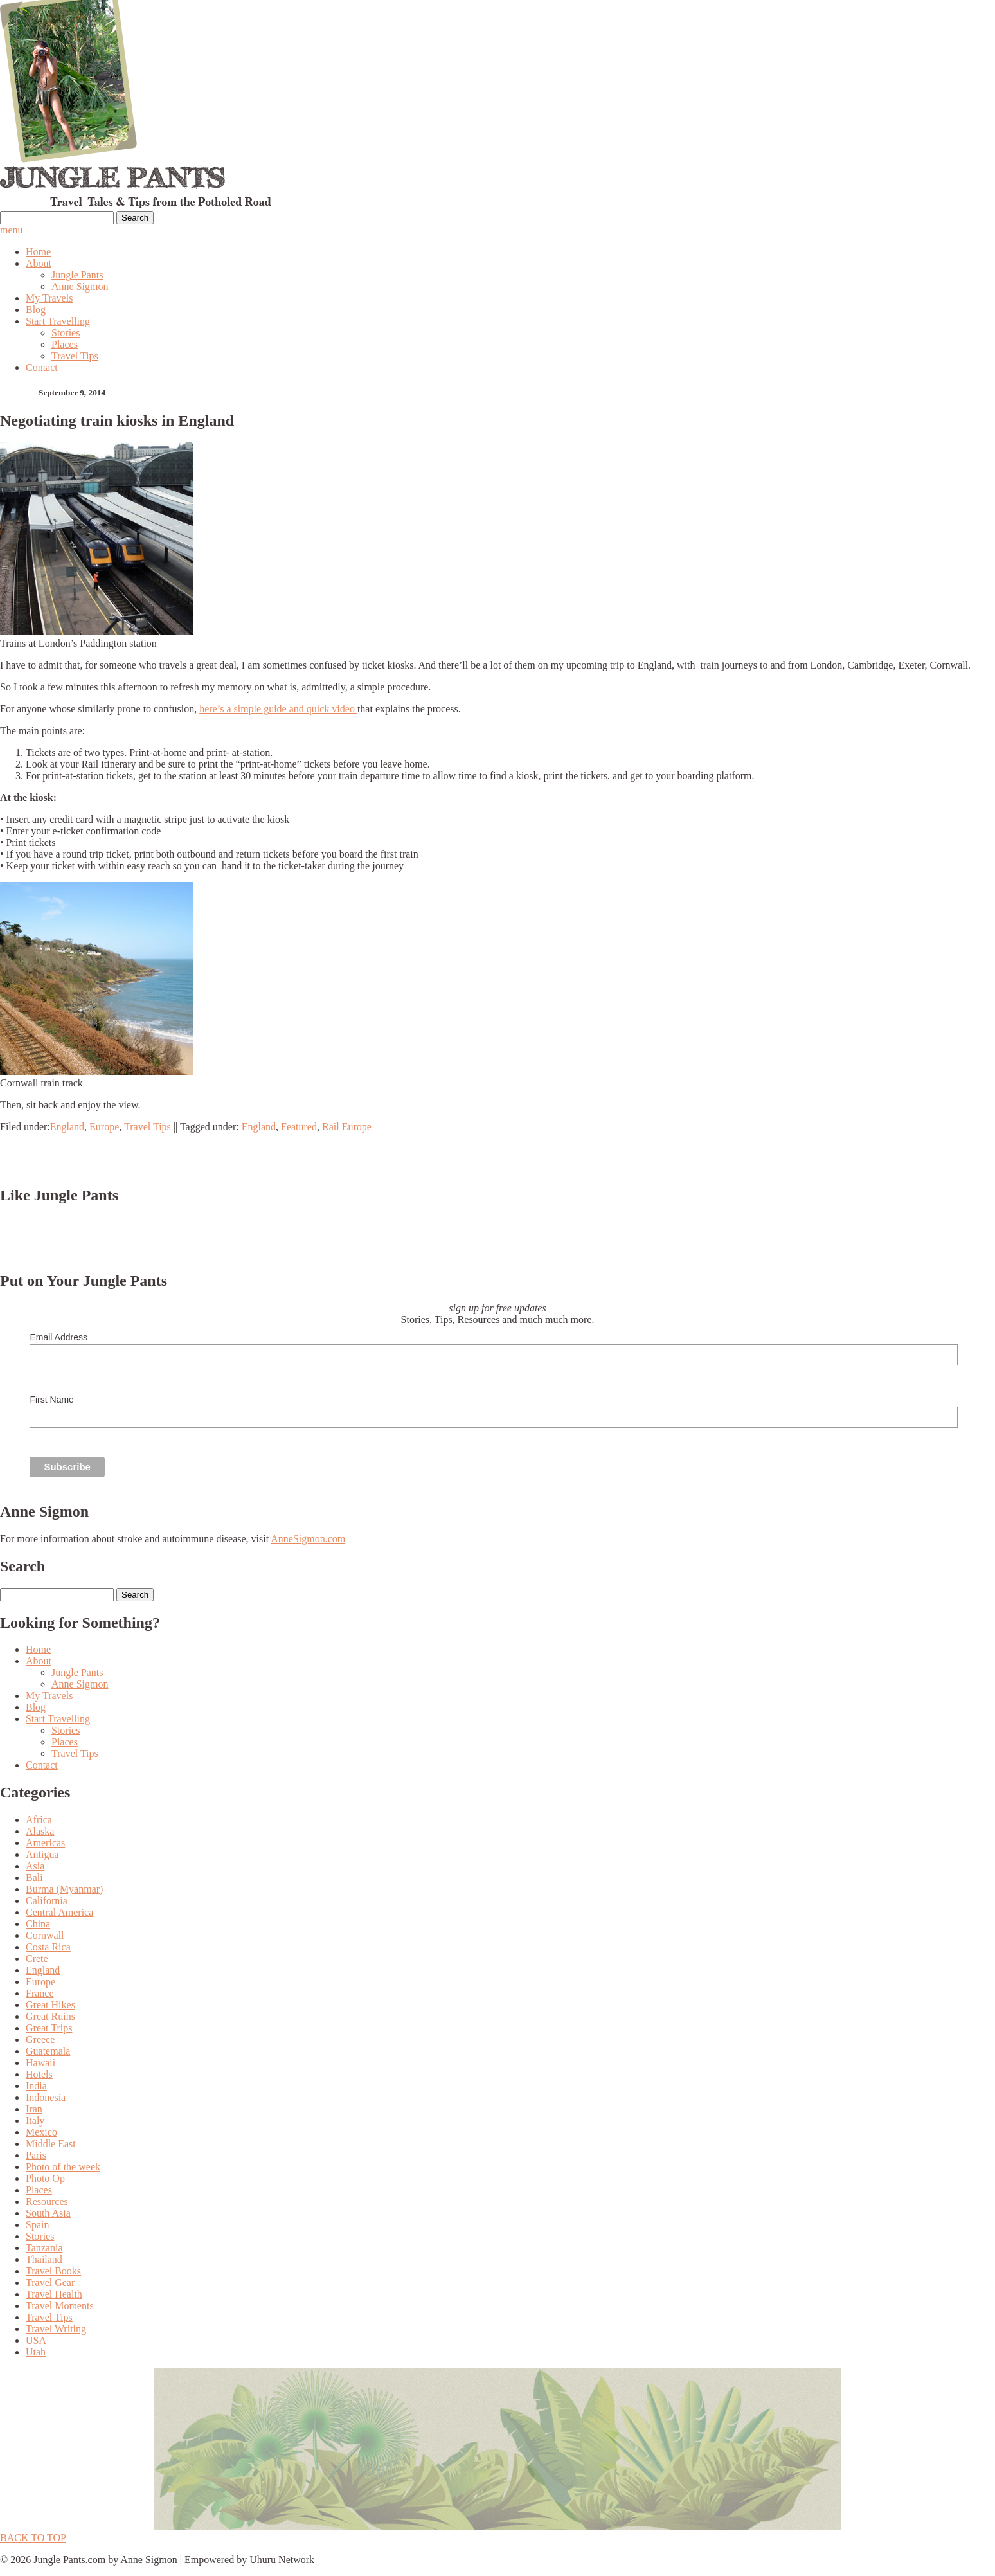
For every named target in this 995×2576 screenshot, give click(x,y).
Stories (65, 332)
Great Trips (49, 2027)
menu (11, 229)
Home (38, 251)
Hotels (39, 2074)
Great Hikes (50, 2004)
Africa (39, 1819)
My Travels (49, 298)
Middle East (51, 2143)
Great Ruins (50, 2016)
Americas (45, 1842)
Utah (36, 2351)
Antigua (42, 1854)
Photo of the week (63, 2166)
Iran (34, 2108)
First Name (51, 1399)
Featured (299, 1126)
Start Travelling (58, 321)
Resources (47, 2201)
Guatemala (48, 2051)
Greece (40, 2039)
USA (36, 2340)
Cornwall (45, 1935)
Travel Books (53, 2270)
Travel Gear (50, 2282)
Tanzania (44, 2247)
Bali (34, 1877)
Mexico (41, 2132)
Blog (36, 309)
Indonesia (46, 2097)
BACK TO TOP (33, 2537)
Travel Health (54, 2294)
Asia (35, 1865)
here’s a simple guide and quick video (278, 708)
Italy (35, 2120)
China (38, 1923)
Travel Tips (74, 355)
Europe (104, 1126)
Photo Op (45, 2178)
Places (64, 344)
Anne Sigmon (79, 286)
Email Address (58, 1337)
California (46, 1900)
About (38, 263)
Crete (37, 1958)
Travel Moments (60, 2305)
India (36, 2085)
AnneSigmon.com (308, 1538)
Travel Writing (56, 2328)
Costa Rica (48, 1946)
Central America (59, 1912)
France (40, 1993)
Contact (42, 367)
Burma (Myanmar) (64, 1889)
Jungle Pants (77, 274)
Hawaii (40, 2062)
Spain (37, 2224)
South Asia (48, 2213)
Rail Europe (347, 1126)
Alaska (40, 1831)
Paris (36, 2155)
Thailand (44, 2259)
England (67, 1126)
